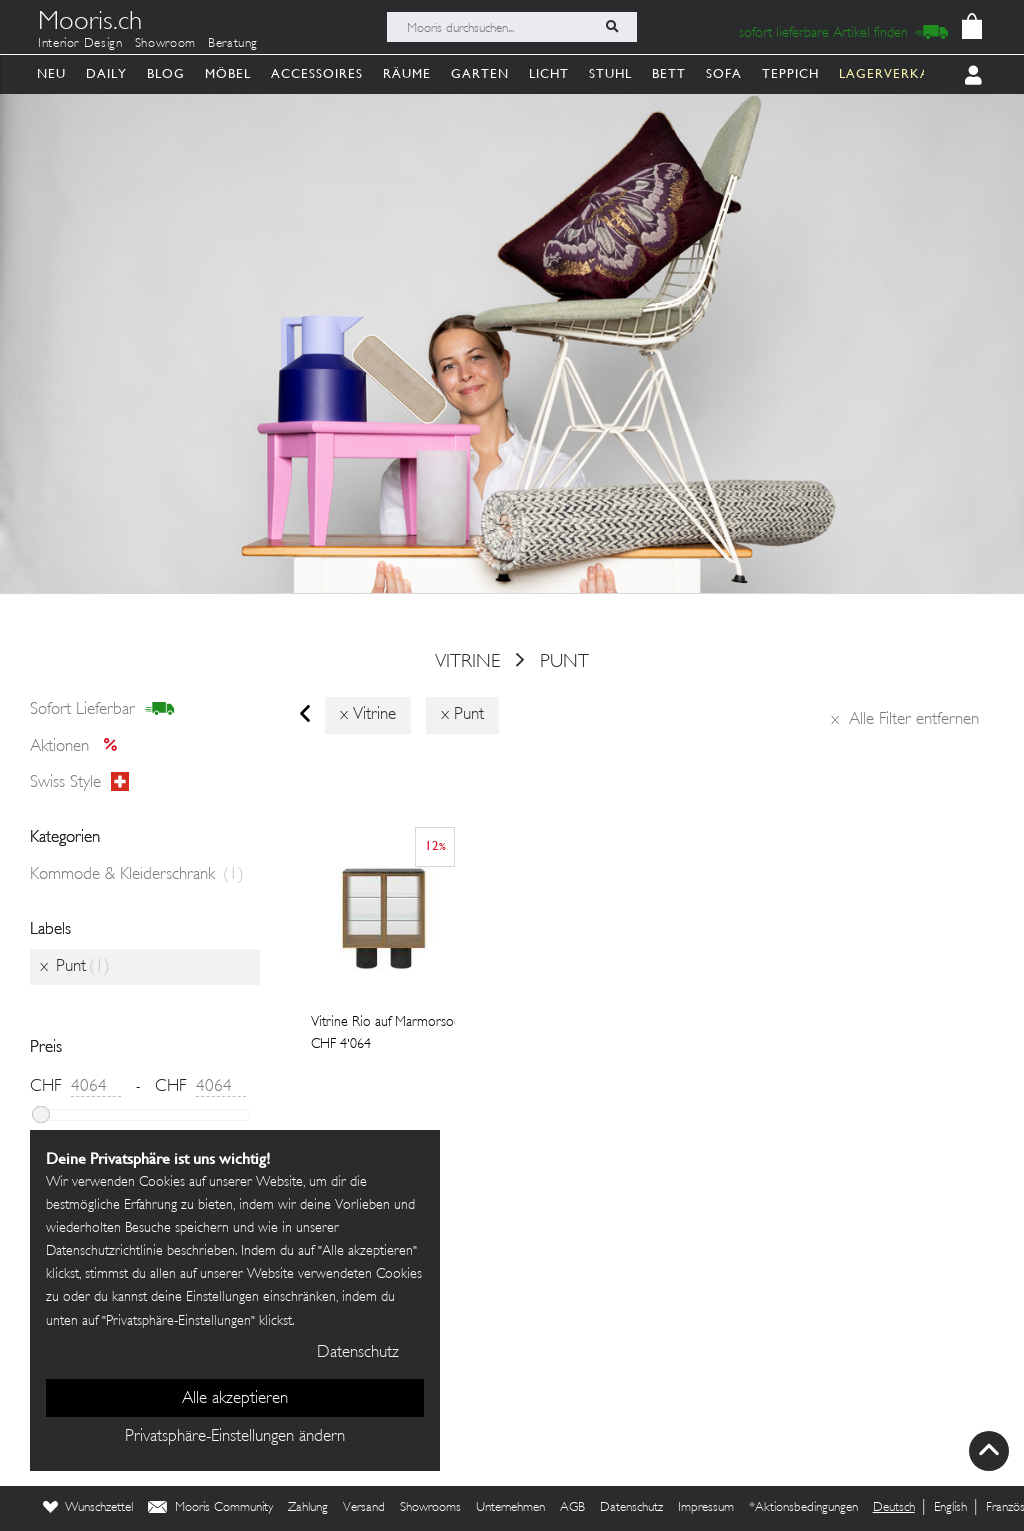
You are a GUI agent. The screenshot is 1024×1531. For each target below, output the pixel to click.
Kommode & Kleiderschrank (137, 875)
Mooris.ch (90, 24)
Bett (669, 73)
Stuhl (610, 73)
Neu (51, 73)
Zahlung (308, 1508)
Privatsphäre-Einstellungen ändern (235, 1437)
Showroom (165, 44)
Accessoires (317, 73)
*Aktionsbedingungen (803, 1508)
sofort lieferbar (102, 710)
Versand (364, 1508)
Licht (549, 73)
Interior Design (80, 44)
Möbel (228, 73)
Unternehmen (510, 1508)
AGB (572, 1508)
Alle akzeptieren (235, 1399)
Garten (480, 73)
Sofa (724, 73)
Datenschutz (631, 1508)
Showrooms (430, 1508)
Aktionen (79, 747)
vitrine (467, 662)
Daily (106, 73)
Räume (407, 73)
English (950, 1508)
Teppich (790, 73)
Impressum (706, 1508)
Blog (166, 73)
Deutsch (894, 1508)
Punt (564, 662)
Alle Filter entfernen (905, 720)
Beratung (233, 44)
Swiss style (79, 783)
